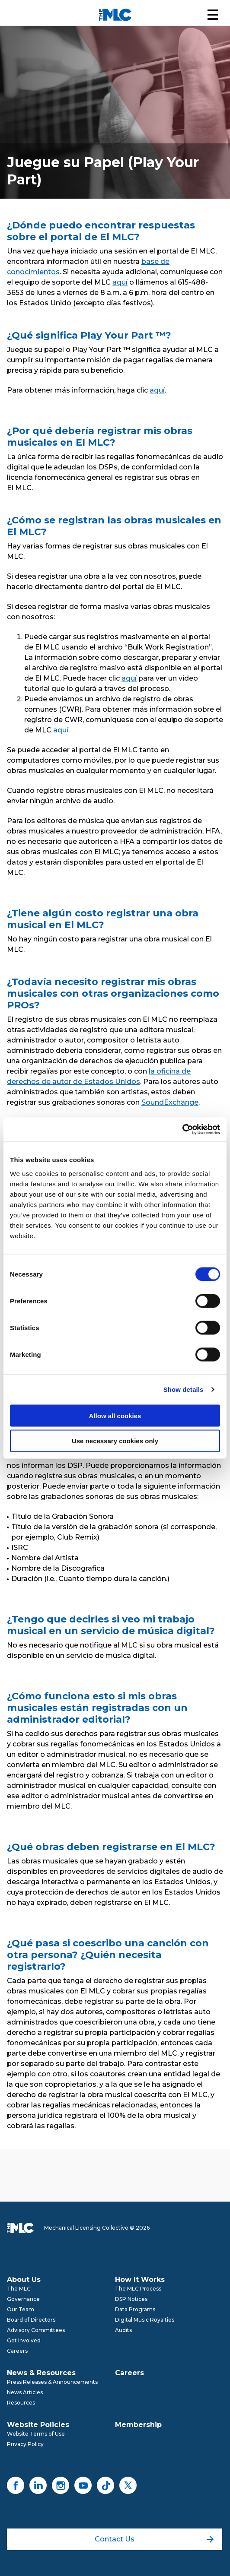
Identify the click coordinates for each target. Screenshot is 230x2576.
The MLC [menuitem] (19, 2288)
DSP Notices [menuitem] (131, 2299)
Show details (183, 1389)
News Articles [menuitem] (25, 2392)
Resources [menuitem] (21, 2402)
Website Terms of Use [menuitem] (36, 2433)
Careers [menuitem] (17, 2351)
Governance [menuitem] (23, 2299)
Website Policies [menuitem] (38, 2425)
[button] (212, 14)
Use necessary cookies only (115, 1441)
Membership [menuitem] (138, 2425)
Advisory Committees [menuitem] (36, 2330)
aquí (120, 282)
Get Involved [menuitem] (24, 2340)
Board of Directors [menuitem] (31, 2319)
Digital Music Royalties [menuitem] (144, 2319)
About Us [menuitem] (24, 2279)
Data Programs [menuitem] (135, 2309)
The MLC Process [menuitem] (138, 2288)
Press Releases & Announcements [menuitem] (52, 2382)
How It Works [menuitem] (140, 2279)
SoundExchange (169, 1102)
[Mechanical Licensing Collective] (115, 15)
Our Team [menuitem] (20, 2309)
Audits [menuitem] (123, 2330)
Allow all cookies (115, 1415)
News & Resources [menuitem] (41, 2373)
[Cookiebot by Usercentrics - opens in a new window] (182, 1129)
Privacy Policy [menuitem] (25, 2444)
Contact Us (154, 2539)
